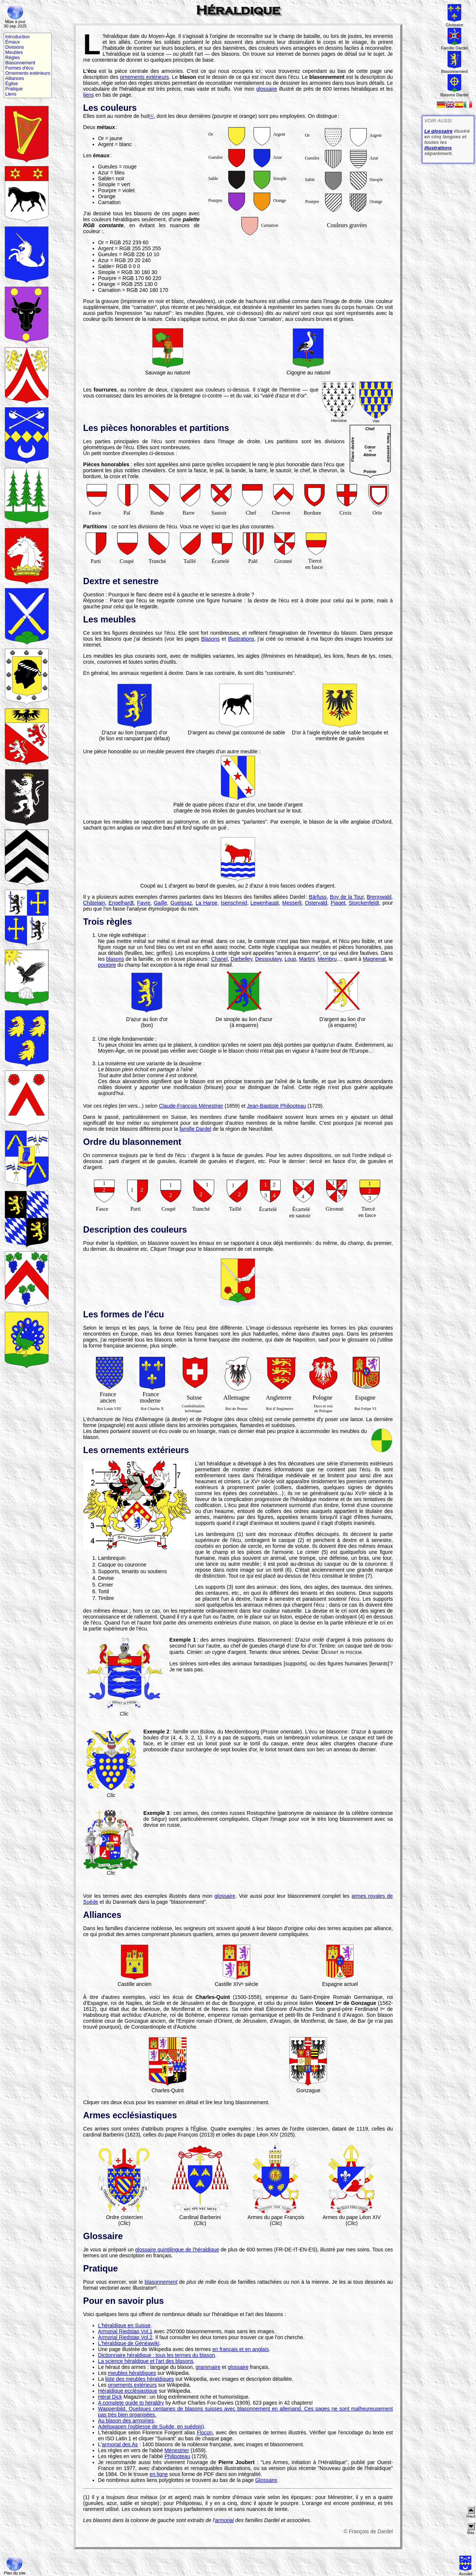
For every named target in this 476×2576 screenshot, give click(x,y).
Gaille (160, 903)
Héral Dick (110, 2397)
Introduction (17, 36)
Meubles (14, 52)
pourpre (107, 965)
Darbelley (241, 959)
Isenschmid (234, 903)
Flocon (204, 2432)
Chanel (219, 959)
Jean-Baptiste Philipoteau (276, 1106)
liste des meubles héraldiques (139, 2379)
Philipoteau (177, 2456)
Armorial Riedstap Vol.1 (125, 2331)
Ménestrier (176, 2450)
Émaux (12, 42)
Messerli (292, 903)
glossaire (266, 89)
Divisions (14, 47)
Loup (290, 959)
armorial (224, 2520)
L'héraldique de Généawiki (129, 2343)
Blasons (210, 639)
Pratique (14, 88)
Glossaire (266, 2480)
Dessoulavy (268, 959)
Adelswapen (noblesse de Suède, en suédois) (151, 2427)
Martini (307, 959)
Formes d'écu (19, 68)
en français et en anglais (240, 2349)
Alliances (14, 78)
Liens (10, 94)
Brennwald (379, 897)
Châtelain (94, 903)
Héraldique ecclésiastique (128, 2391)
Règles (12, 57)
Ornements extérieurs (27, 73)
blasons (115, 959)
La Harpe (207, 903)
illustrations (438, 148)
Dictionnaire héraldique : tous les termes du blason (156, 2355)
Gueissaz (181, 903)
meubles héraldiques (132, 2373)
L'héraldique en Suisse (124, 2325)
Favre (144, 903)
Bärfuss (318, 897)
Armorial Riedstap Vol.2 (125, 2337)
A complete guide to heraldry (131, 2403)
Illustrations (241, 639)
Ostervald (316, 903)
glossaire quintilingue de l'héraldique (177, 2250)
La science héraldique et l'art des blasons (145, 2361)
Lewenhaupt (264, 903)
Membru (327, 959)
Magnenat (374, 959)
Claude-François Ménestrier (191, 1106)
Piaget (338, 903)
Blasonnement (20, 62)
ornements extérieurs (144, 77)
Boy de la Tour (347, 897)
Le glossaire (438, 131)
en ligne (158, 2474)
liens (88, 95)
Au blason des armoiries (126, 2421)
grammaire (208, 2367)
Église (11, 83)
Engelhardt (121, 903)
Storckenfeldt (364, 903)
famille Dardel (195, 1129)
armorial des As (120, 2444)
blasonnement (161, 2282)
